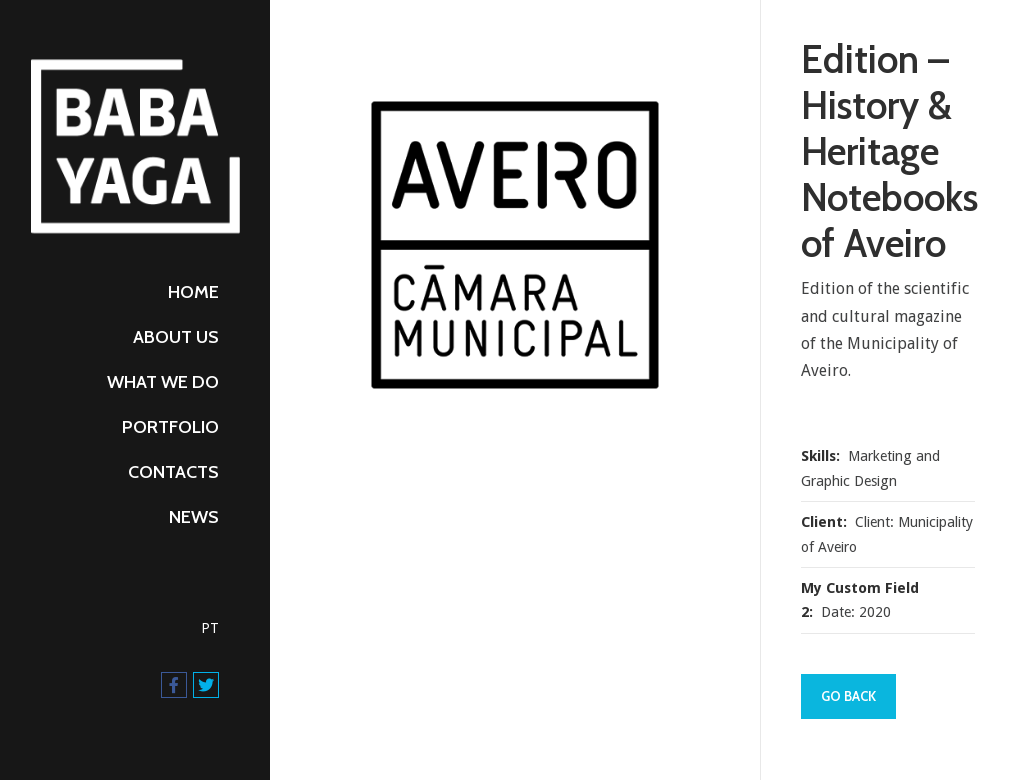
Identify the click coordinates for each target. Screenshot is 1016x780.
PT (210, 628)
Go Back (848, 696)
